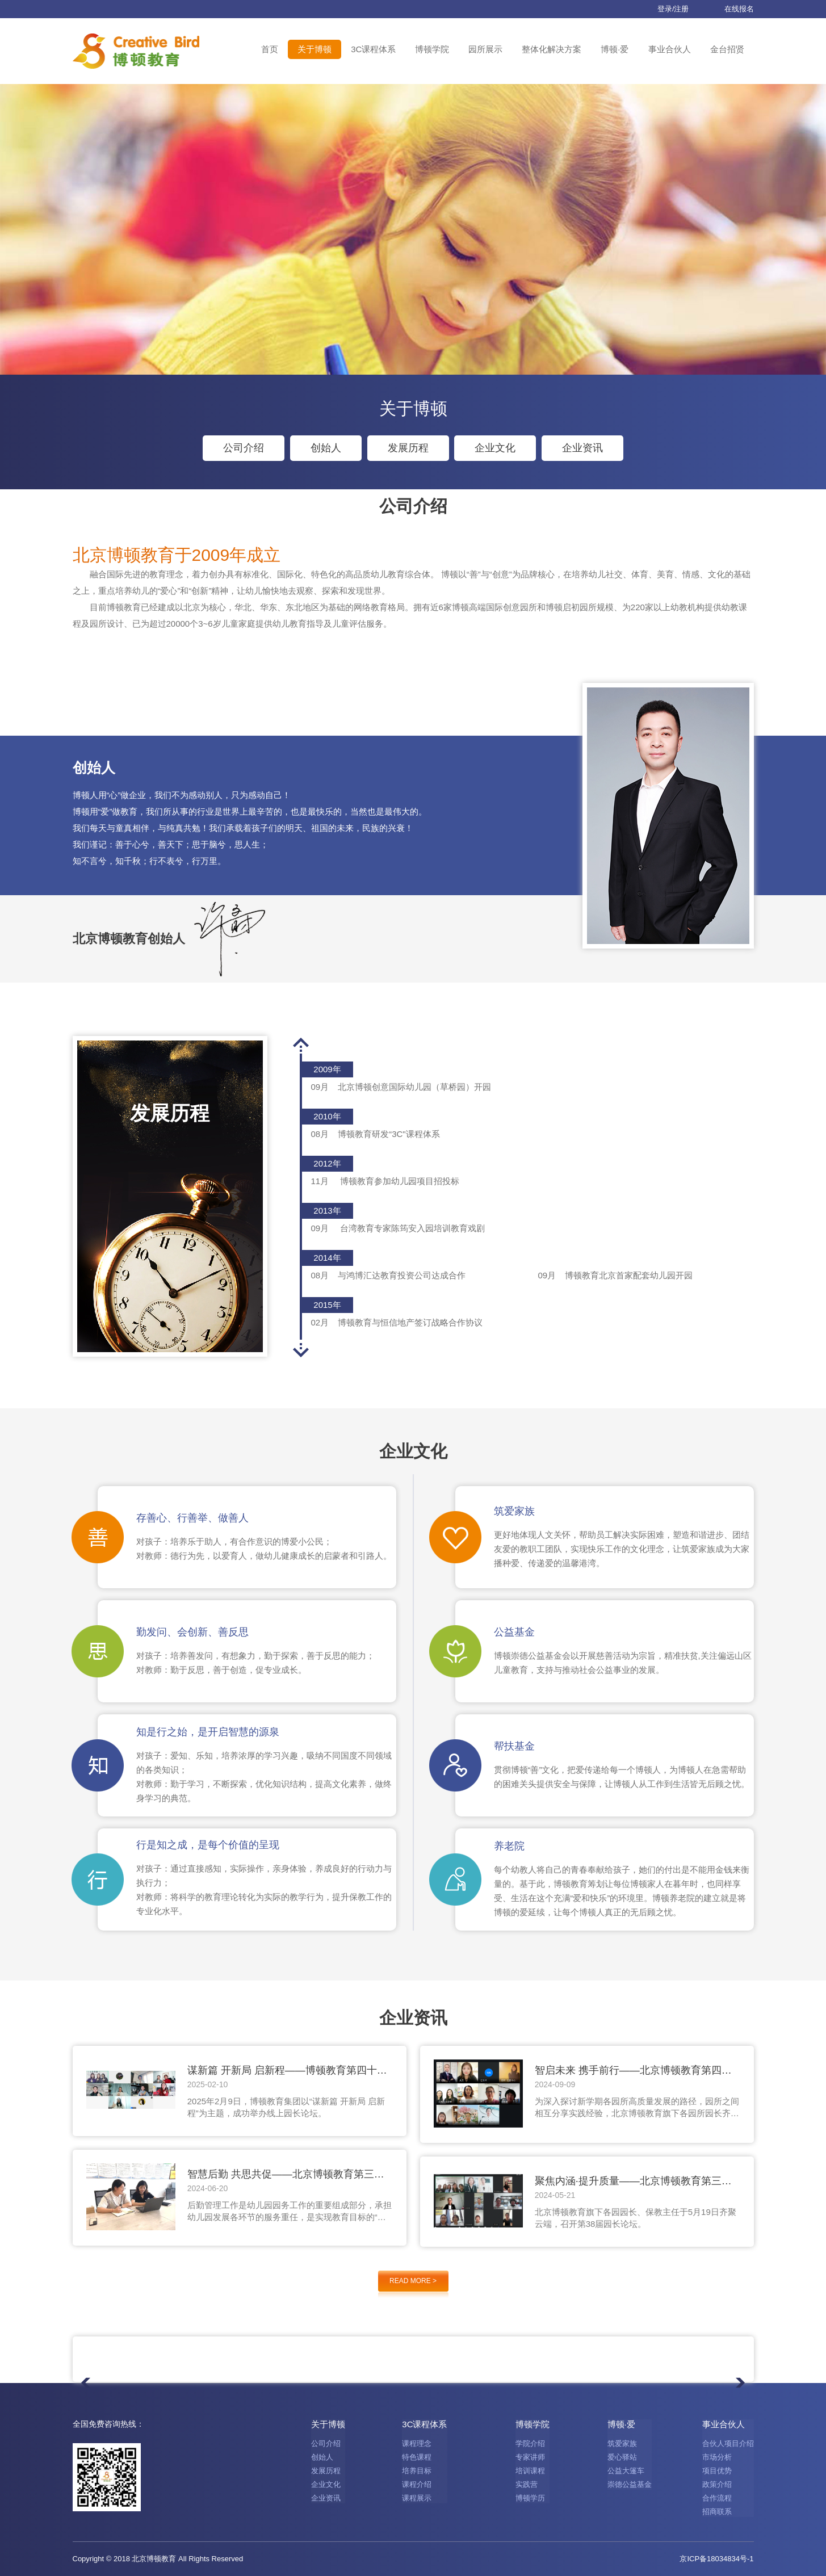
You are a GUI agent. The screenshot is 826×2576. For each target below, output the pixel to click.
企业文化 (495, 448)
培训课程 (530, 2470)
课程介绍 (416, 2484)
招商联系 (717, 2511)
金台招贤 (727, 49)
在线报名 (730, 9)
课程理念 (416, 2443)
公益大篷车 (625, 2470)
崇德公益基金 (629, 2484)
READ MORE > (413, 2281)
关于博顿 (314, 49)
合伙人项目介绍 (728, 2443)
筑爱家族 (622, 2443)
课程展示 (416, 2498)
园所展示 (485, 49)
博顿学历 (530, 2498)
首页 (269, 49)
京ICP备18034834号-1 (716, 2558)
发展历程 (408, 448)
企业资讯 (582, 448)
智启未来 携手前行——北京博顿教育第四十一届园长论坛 (633, 2071)
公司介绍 (243, 448)
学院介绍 (530, 2443)
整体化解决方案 (551, 49)
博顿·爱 (614, 49)
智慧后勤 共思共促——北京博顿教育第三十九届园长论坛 (285, 2174)
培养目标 (416, 2470)
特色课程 (416, 2457)
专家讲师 (530, 2457)
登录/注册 (664, 9)
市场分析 (717, 2457)
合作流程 (717, 2498)
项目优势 (717, 2470)
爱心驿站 (622, 2457)
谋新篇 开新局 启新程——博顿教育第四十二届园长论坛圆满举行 (287, 2071)
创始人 (326, 448)
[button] (301, 1350)
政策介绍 (717, 2484)
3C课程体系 (373, 49)
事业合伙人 (669, 49)
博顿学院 (432, 49)
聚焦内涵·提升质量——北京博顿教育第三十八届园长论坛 (633, 2181)
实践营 (526, 2484)
